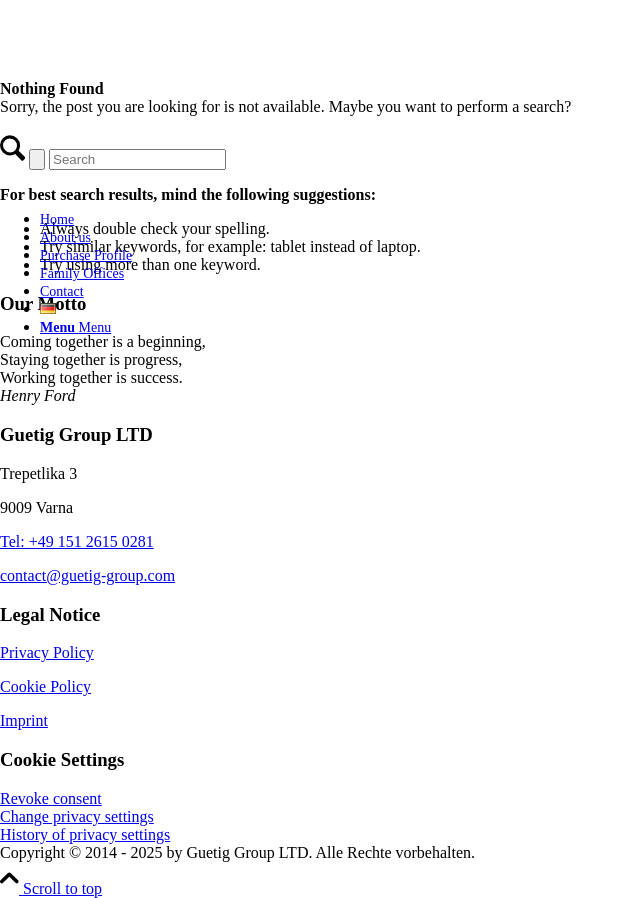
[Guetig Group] (155, 184)
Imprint (24, 720)
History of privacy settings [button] (85, 834)
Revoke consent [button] (51, 798)
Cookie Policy (45, 686)
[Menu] (75, 327)
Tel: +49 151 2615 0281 (77, 541)
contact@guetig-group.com (87, 575)
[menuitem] (175, 219)
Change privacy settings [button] (77, 816)
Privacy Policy (47, 652)
